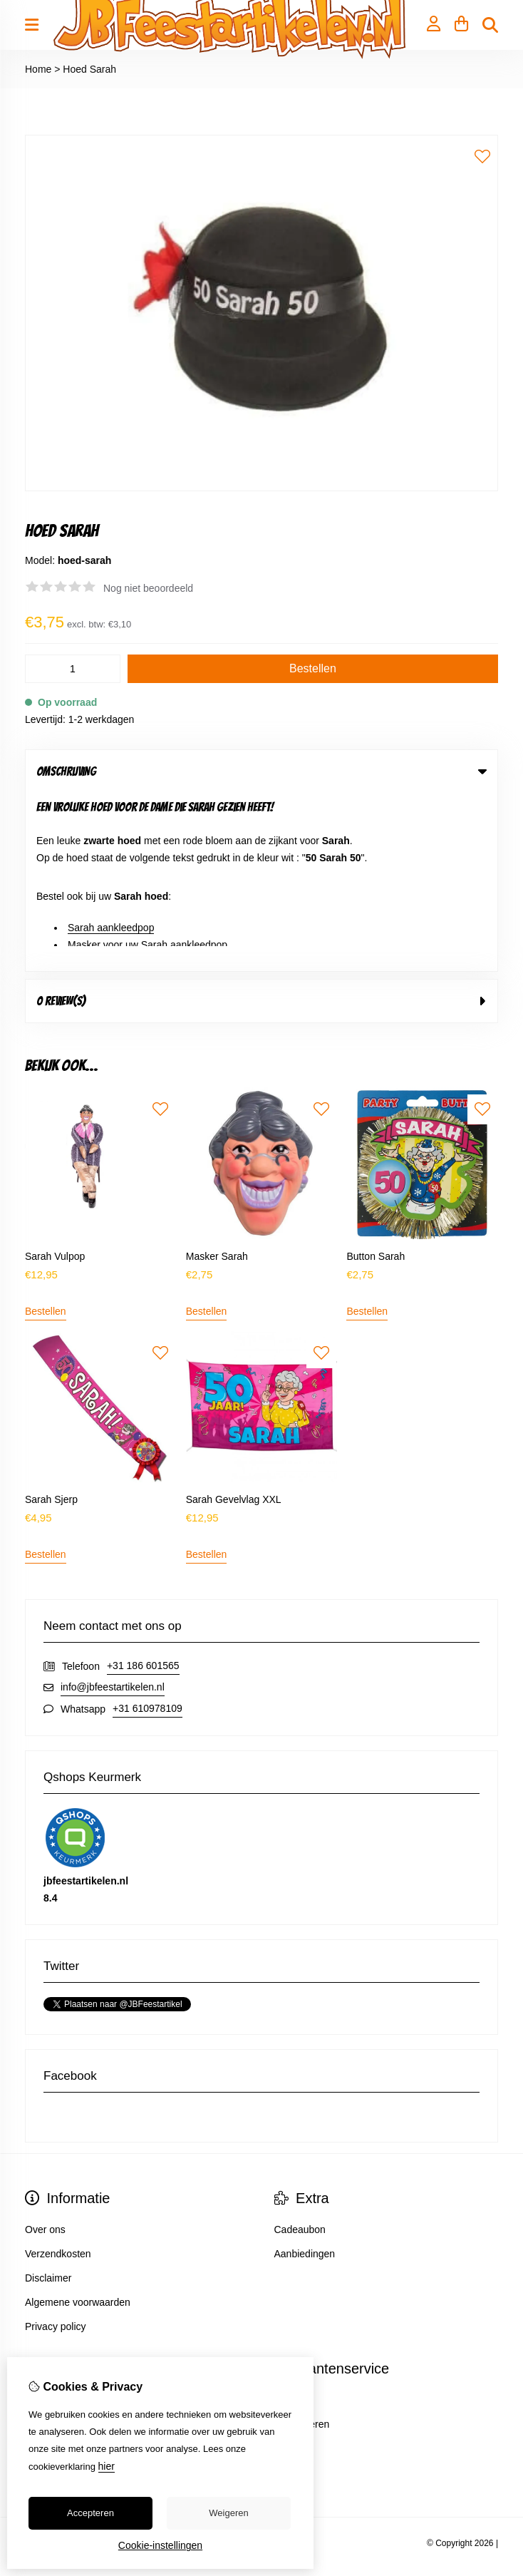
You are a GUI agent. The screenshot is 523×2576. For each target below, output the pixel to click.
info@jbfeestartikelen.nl (113, 1508)
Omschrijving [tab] (261, 771)
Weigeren (228, 2513)
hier (106, 2466)
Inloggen (44, 2221)
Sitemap (292, 2270)
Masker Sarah (217, 1077)
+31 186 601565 (143, 1487)
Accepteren (90, 2513)
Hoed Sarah (89, 69)
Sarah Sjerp (51, 1321)
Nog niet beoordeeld (148, 588)
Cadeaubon (300, 2051)
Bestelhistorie (55, 2246)
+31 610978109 (147, 1530)
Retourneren (302, 2246)
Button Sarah (375, 1077)
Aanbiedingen (305, 2075)
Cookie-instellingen (160, 2545)
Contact (291, 2221)
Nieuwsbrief (51, 2294)
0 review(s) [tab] (261, 822)
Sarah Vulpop (55, 1077)
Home (38, 69)
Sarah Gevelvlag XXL (233, 1321)
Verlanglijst (49, 2270)
